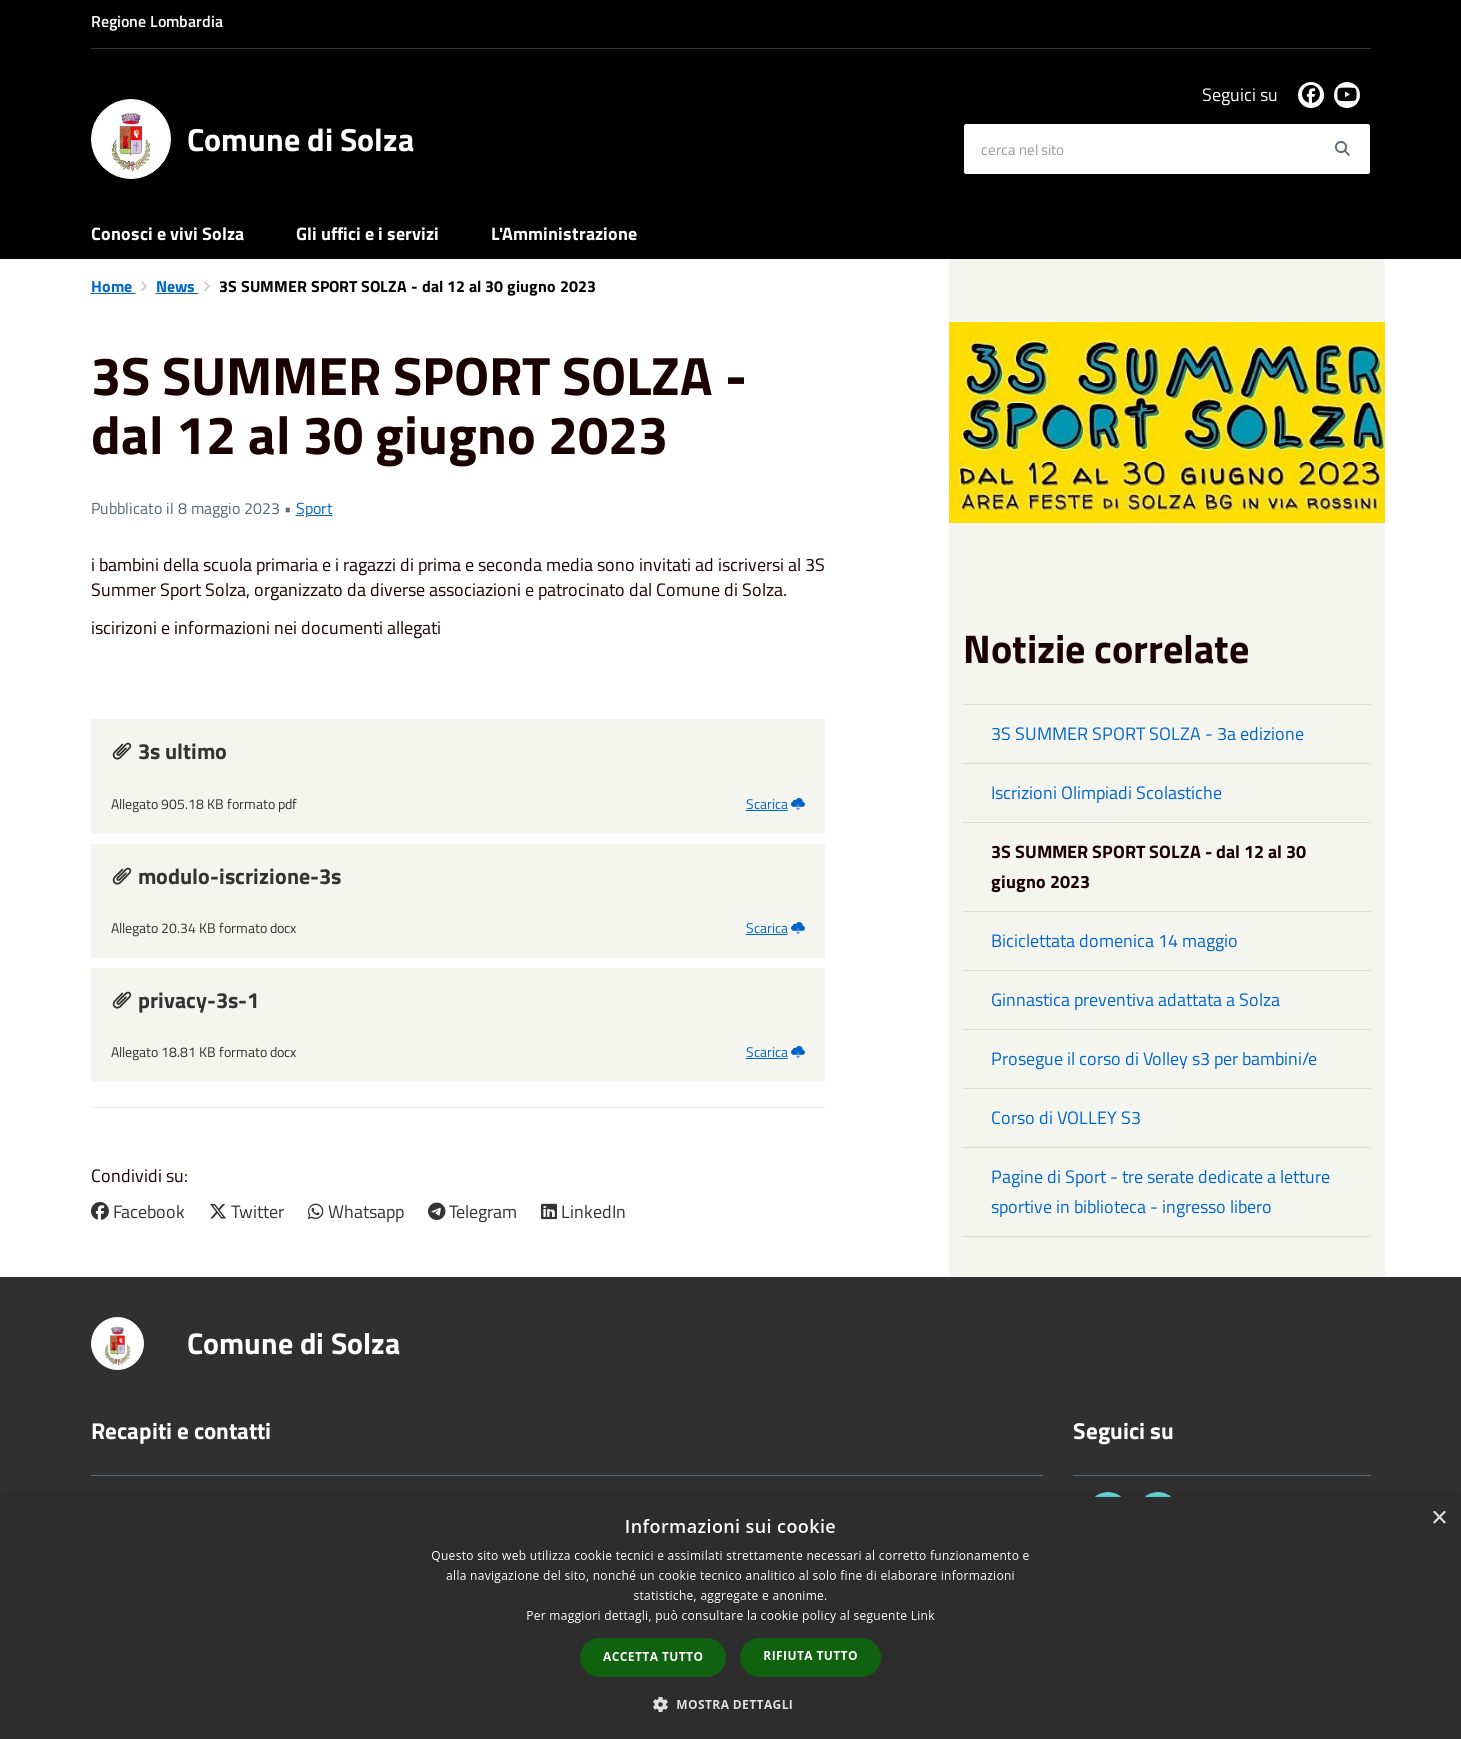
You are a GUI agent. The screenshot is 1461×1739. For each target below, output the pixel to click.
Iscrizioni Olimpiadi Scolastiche (1106, 792)
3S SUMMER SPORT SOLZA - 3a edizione (1147, 733)
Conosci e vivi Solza (167, 233)
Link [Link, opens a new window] (923, 1615)
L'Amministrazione (564, 233)
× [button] (1438, 1518)
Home (113, 286)
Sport (314, 508)
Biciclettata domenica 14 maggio (1114, 940)
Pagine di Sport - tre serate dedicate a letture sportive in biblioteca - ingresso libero (1160, 1191)
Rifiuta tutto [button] (810, 1655)
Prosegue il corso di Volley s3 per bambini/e (1154, 1058)
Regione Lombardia (157, 21)
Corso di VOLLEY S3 (1066, 1117)
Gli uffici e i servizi (367, 233)
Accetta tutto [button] (653, 1656)
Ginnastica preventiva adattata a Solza (1135, 999)
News (177, 286)
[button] (731, 1703)
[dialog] (730, 1618)
